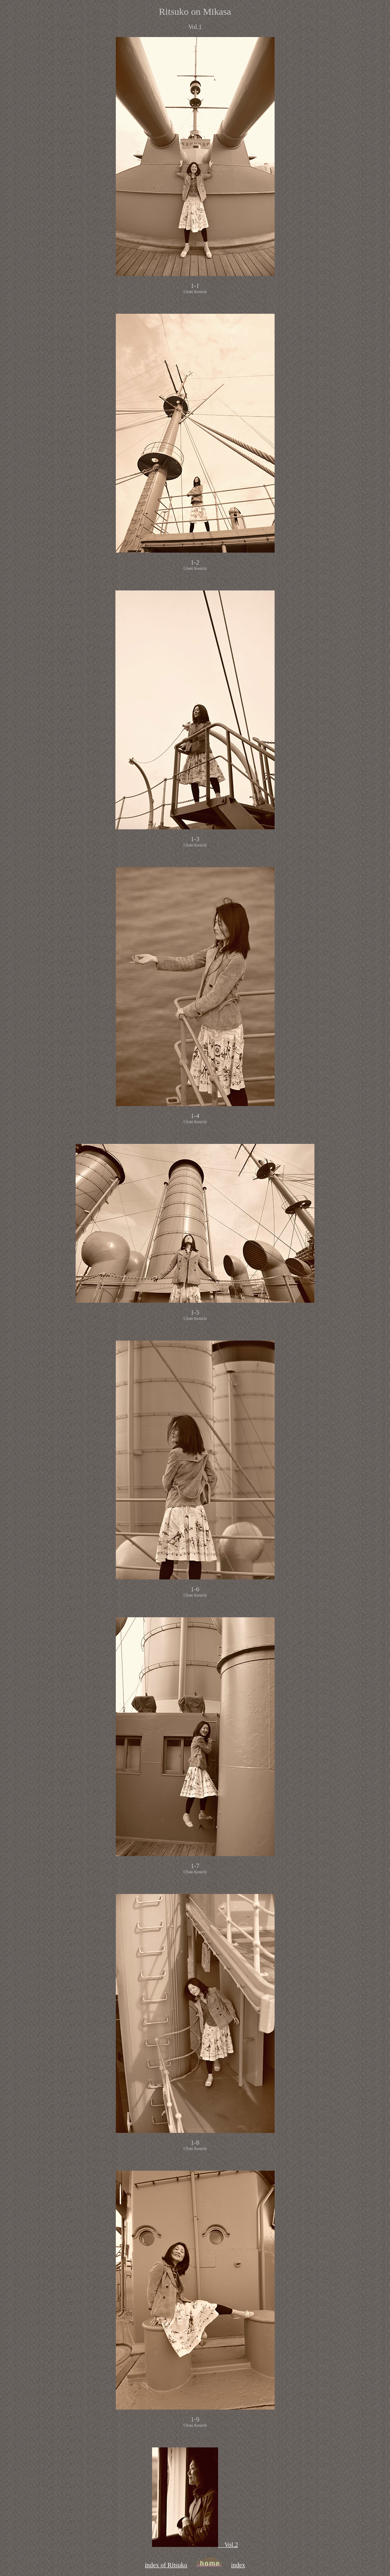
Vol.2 (195, 2544)
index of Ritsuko (166, 2565)
